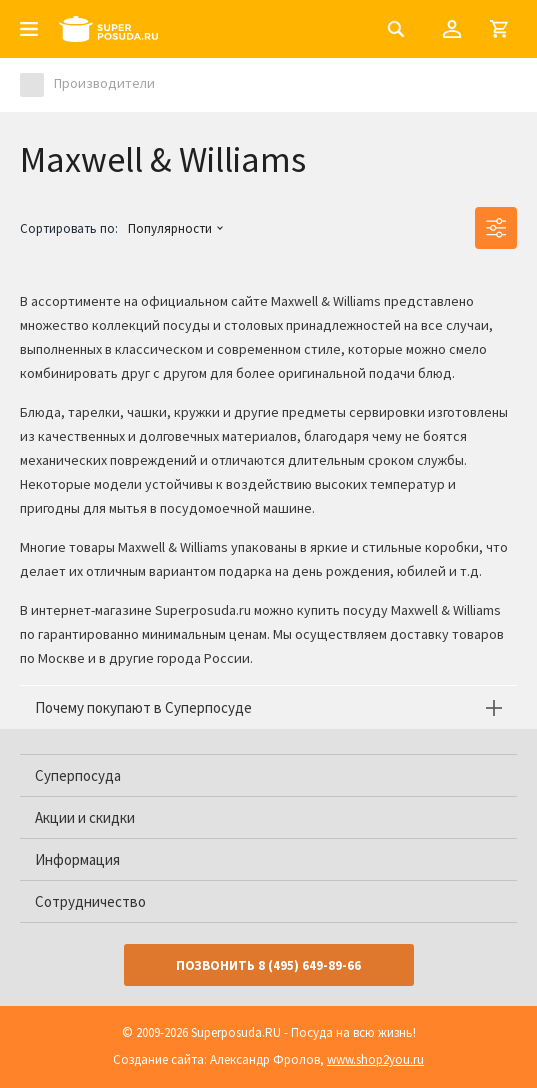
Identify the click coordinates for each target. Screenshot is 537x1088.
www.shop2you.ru (375, 1059)
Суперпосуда (78, 775)
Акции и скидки (85, 817)
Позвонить (268, 965)
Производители (104, 83)
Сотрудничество (90, 901)
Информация (77, 859)
